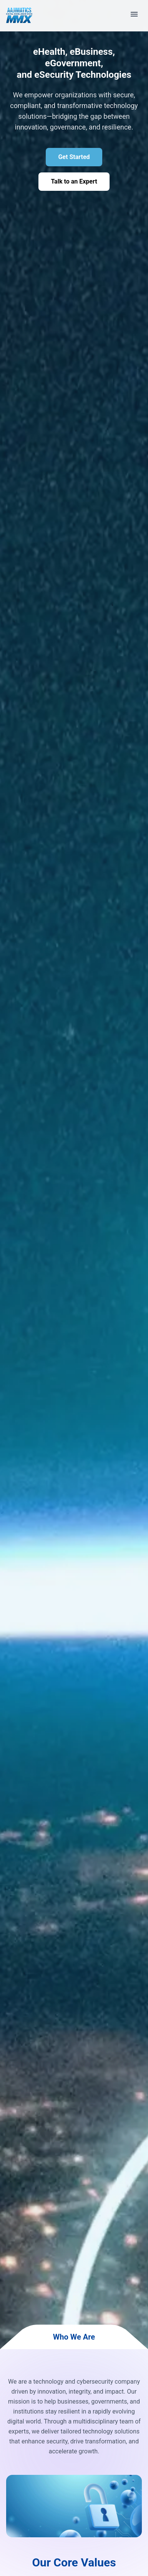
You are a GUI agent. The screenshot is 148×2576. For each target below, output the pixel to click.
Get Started (74, 157)
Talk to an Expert (74, 181)
